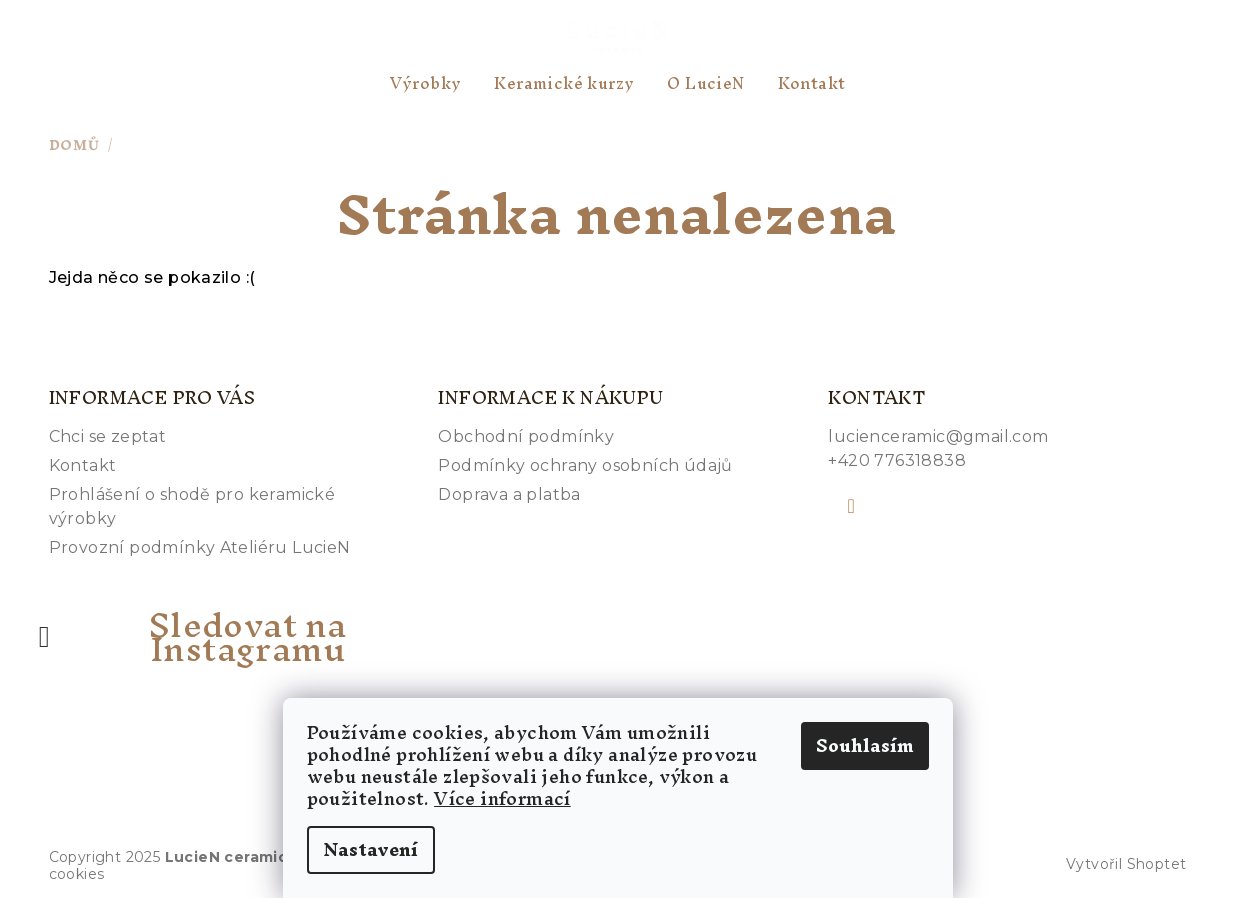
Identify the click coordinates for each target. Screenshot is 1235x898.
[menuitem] (426, 83)
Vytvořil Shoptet (1126, 864)
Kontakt (83, 465)
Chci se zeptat (108, 436)
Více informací (502, 798)
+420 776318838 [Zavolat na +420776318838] (897, 460)
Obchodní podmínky (526, 436)
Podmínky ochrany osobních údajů (585, 465)
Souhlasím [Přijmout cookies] (865, 745)
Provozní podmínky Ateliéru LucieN (200, 547)
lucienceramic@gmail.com (938, 436)
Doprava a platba (509, 494)
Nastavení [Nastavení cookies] (371, 849)
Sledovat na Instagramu (247, 636)
